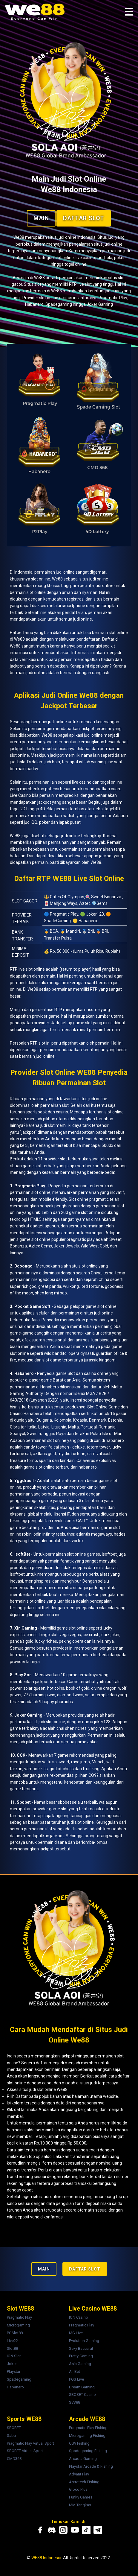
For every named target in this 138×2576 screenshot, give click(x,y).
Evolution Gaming (84, 2340)
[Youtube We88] (74, 2530)
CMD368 (14, 2458)
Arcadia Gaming (83, 2458)
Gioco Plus (78, 2489)
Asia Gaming (80, 2363)
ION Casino (78, 2317)
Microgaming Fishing (87, 2435)
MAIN (41, 218)
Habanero (15, 2387)
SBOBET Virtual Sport (25, 2451)
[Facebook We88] (40, 2530)
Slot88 (12, 2348)
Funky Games (80, 2497)
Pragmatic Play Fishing (88, 2427)
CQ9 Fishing (79, 2443)
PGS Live (76, 2379)
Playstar (13, 2371)
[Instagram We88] (63, 2530)
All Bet (74, 2371)
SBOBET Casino (82, 2394)
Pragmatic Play (19, 2317)
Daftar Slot (83, 218)
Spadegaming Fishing (88, 2451)
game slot (32, 1165)
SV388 (74, 2402)
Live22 (12, 2340)
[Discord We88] (51, 2530)
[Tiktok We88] (86, 2530)
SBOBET (14, 2427)
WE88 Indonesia (46, 2557)
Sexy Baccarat (81, 2348)
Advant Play (79, 2474)
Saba (11, 2435)
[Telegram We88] (97, 2530)
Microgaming (18, 2325)
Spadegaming (19, 2379)
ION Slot (14, 2356)
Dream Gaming (82, 2387)
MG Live (76, 2333)
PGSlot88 (15, 2333)
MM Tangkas (80, 2505)
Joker (12, 2363)
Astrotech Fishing (84, 2482)
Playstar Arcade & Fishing (91, 2466)
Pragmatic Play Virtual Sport (30, 2443)
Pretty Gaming (81, 2356)
